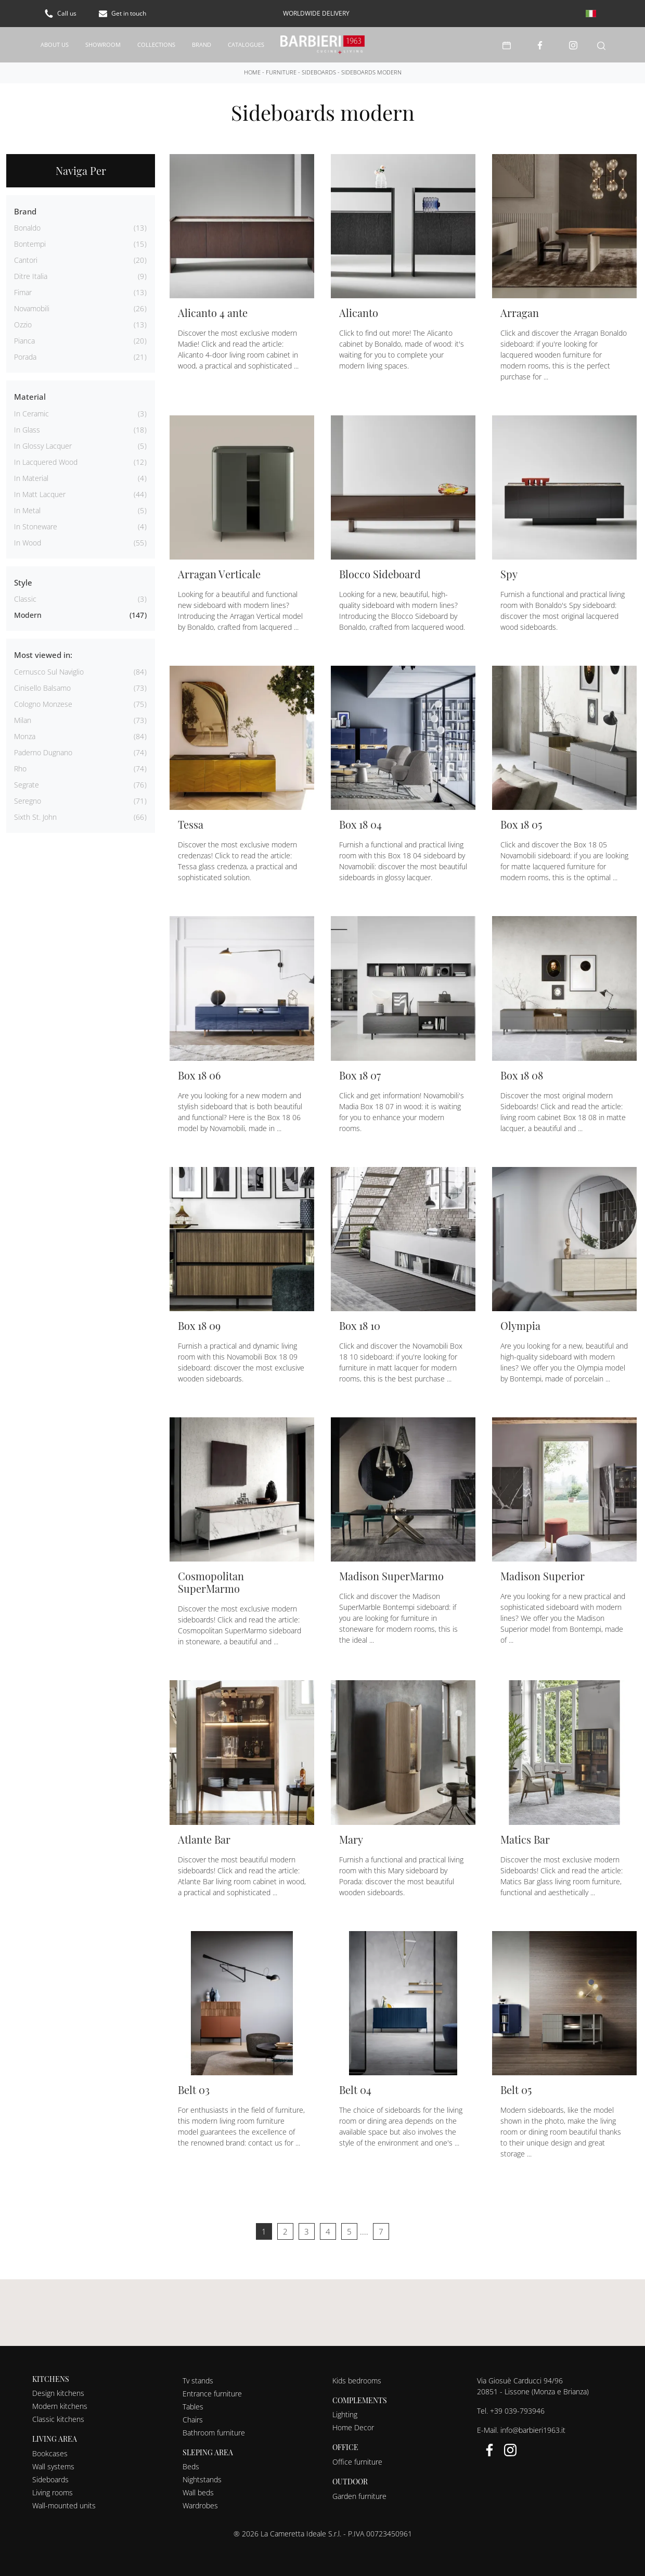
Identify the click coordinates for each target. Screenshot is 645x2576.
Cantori (25, 259)
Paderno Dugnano (43, 752)
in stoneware (35, 526)
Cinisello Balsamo (42, 687)
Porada (25, 356)
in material (31, 478)
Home (252, 71)
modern (28, 614)
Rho (20, 768)
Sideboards (319, 71)
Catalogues (246, 44)
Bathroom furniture (214, 2432)
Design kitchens (58, 2392)
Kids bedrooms (356, 2380)
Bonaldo (27, 227)
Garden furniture (359, 2496)
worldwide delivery (316, 13)
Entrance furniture (212, 2393)
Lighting (344, 2414)
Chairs (193, 2419)
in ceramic (31, 413)
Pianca (24, 340)
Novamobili (31, 308)
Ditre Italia (30, 276)
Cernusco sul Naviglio (49, 671)
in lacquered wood (46, 461)
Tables (193, 2406)
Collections (156, 44)
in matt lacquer (40, 494)
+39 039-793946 (517, 2410)
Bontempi (30, 243)
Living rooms (52, 2492)
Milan (22, 720)
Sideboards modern (371, 71)
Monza (24, 736)
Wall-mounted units (64, 2505)
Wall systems (53, 2466)
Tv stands (198, 2380)
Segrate (26, 784)
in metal (27, 510)
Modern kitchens (59, 2405)
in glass (27, 429)
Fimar (23, 292)
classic (25, 598)
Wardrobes (200, 2505)
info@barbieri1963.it (532, 2429)
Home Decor (353, 2427)
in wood (27, 542)
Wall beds (198, 2492)
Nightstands (202, 2479)
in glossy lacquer (43, 445)
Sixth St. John (35, 816)
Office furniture (357, 2461)
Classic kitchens (58, 2418)
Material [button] (30, 396)
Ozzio (23, 324)
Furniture (281, 71)
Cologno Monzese (43, 703)
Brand (201, 44)
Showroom (103, 44)
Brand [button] (25, 211)
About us (55, 44)
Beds (191, 2466)
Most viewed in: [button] (43, 654)
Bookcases (50, 2453)
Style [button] (23, 582)
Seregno (27, 800)
